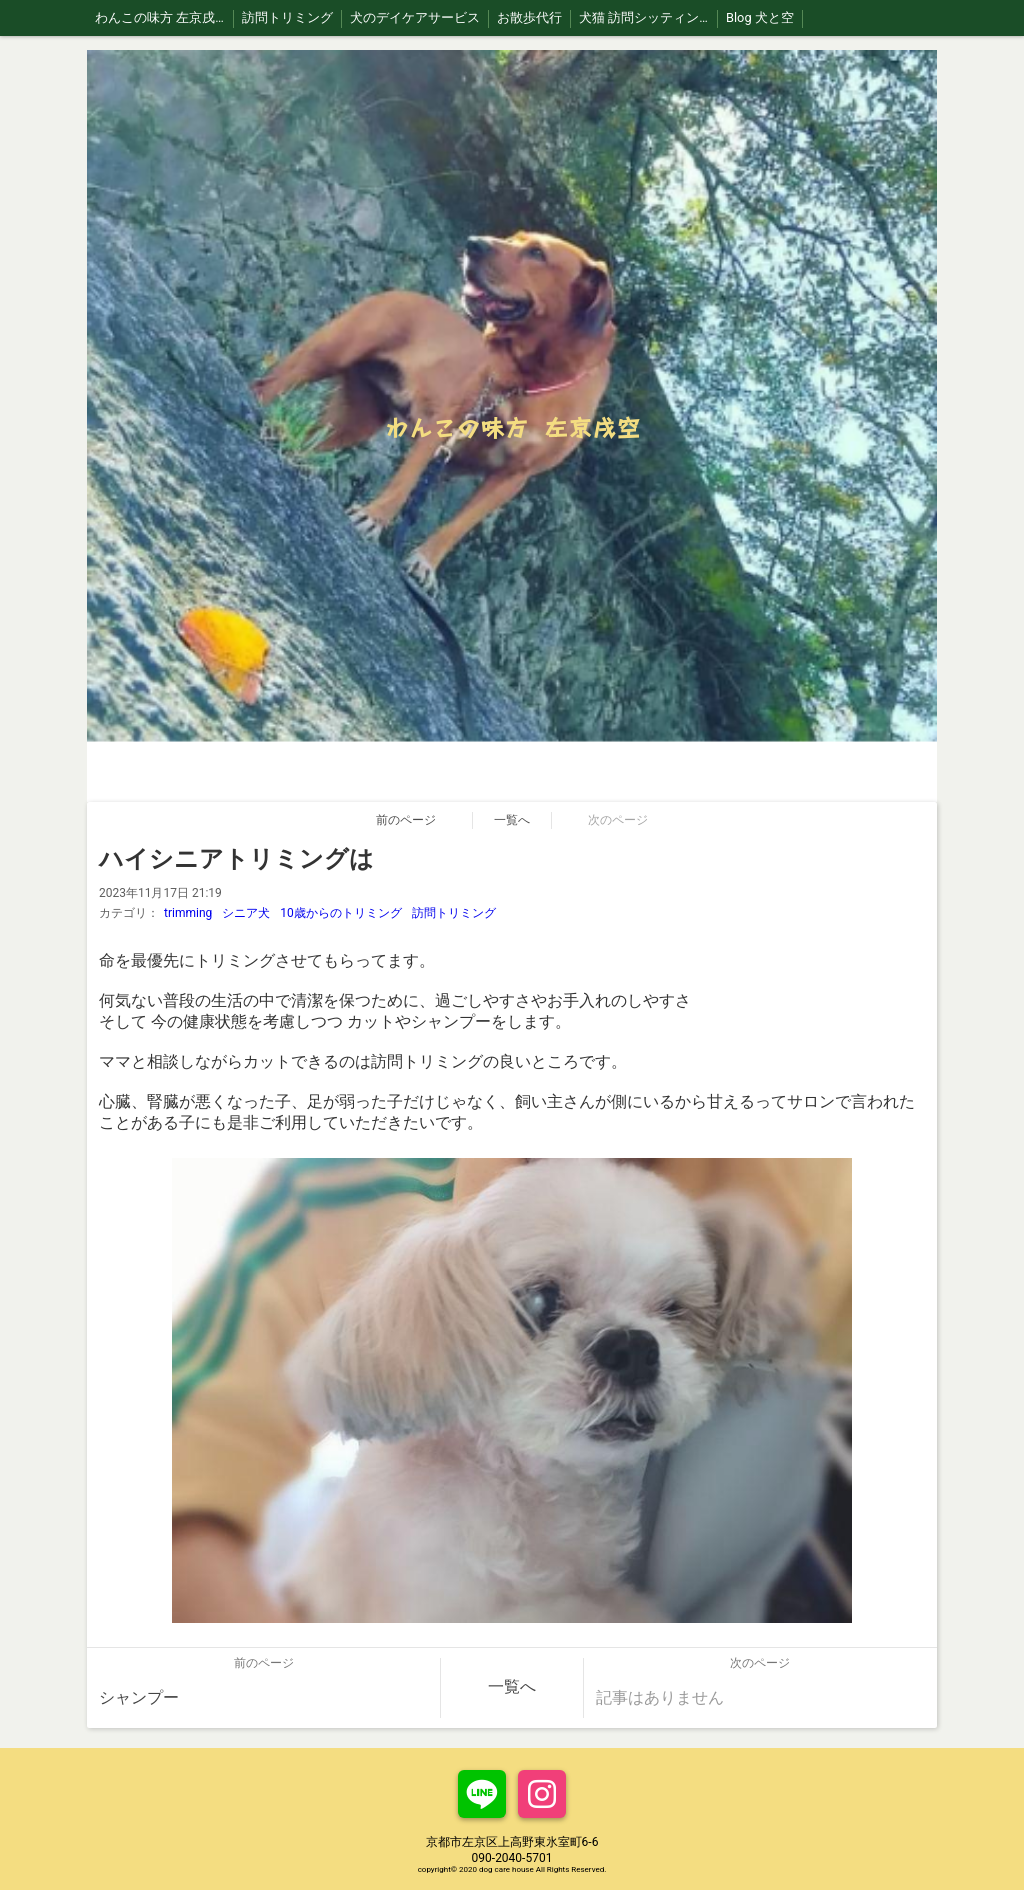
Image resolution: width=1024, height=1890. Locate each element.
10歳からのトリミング (341, 913)
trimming (188, 913)
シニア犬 (246, 913)
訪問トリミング (454, 913)
